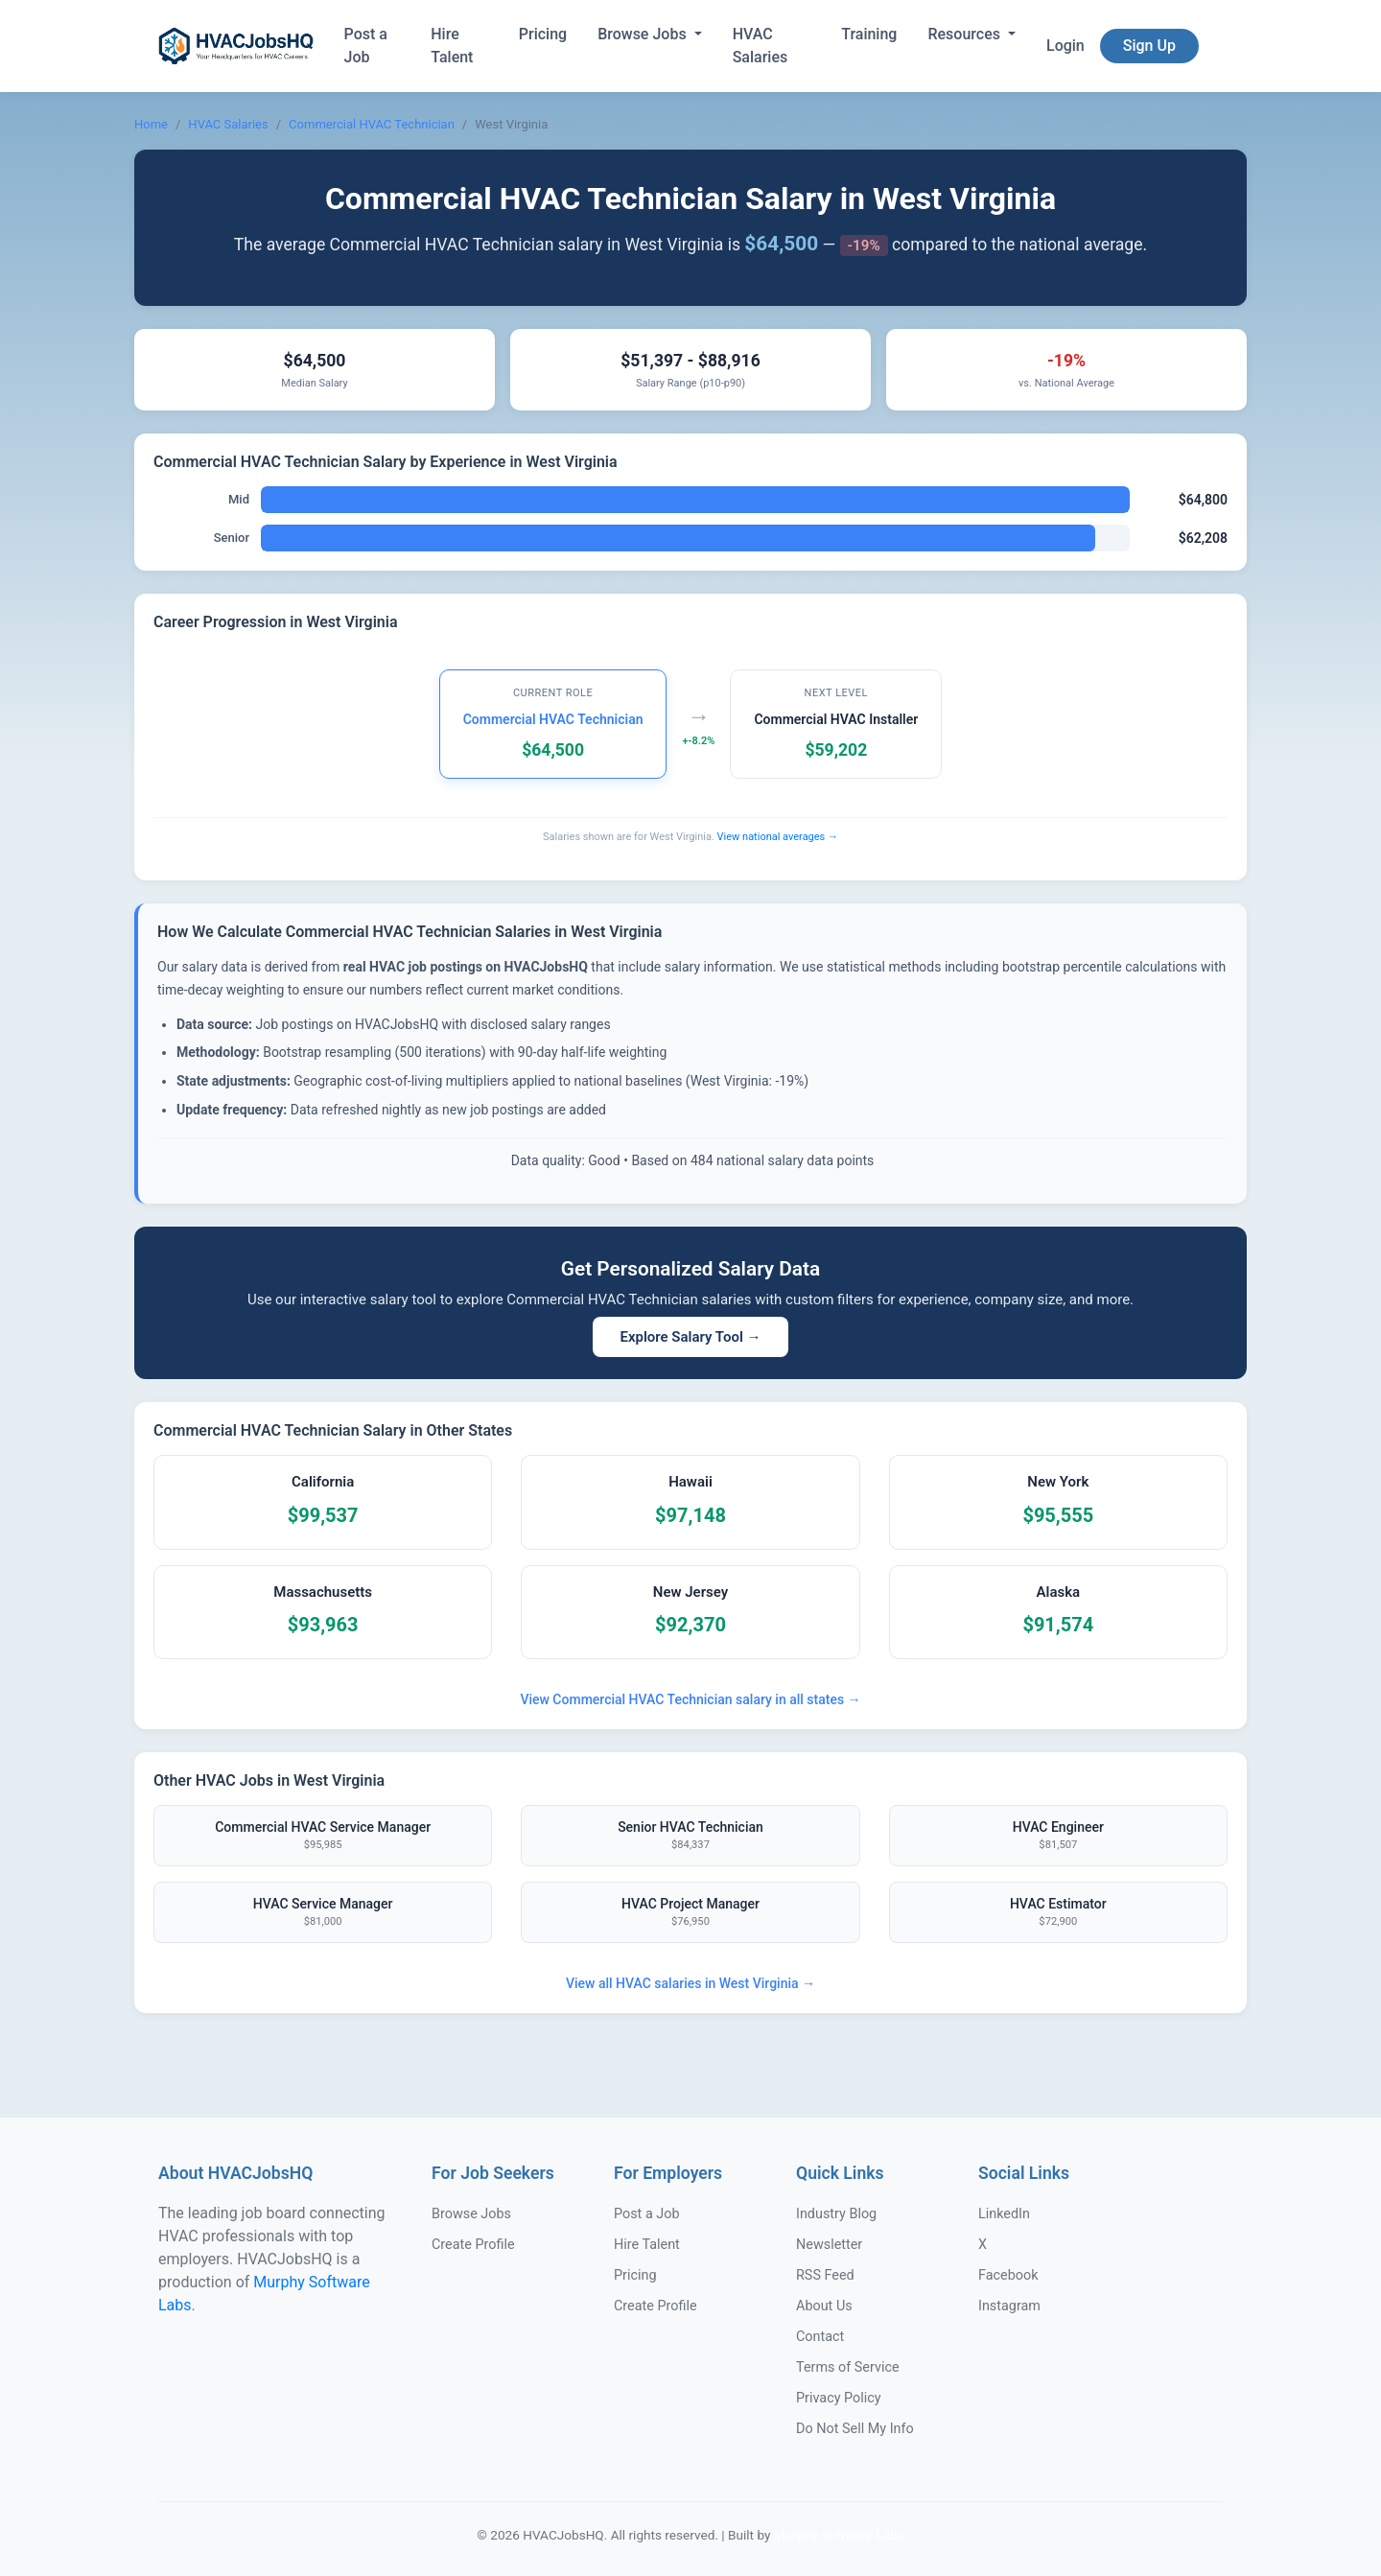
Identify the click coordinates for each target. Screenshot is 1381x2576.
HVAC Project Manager (690, 1913)
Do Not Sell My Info (855, 2429)
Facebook (1008, 2275)
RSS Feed (825, 2275)
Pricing (543, 34)
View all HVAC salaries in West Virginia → (690, 1983)
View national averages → (777, 837)
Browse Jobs (643, 34)
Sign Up (1149, 45)
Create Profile (473, 2244)
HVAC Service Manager (323, 1913)
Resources (965, 34)
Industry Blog (836, 2214)
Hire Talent (452, 45)
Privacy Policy (838, 2398)
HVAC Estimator (1058, 1913)
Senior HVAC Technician (690, 1836)
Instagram (1009, 2306)
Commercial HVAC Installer (836, 719)
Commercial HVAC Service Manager (323, 1836)
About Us (824, 2306)
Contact (820, 2337)
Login (1065, 45)
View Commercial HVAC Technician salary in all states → (690, 1699)
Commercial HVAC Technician (372, 124)
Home (151, 124)
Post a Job (365, 45)
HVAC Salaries (760, 45)
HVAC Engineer (1058, 1836)
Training (869, 34)
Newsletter (829, 2244)
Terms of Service (848, 2367)
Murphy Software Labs (839, 2534)
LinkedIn (1004, 2214)
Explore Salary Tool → (690, 1337)
